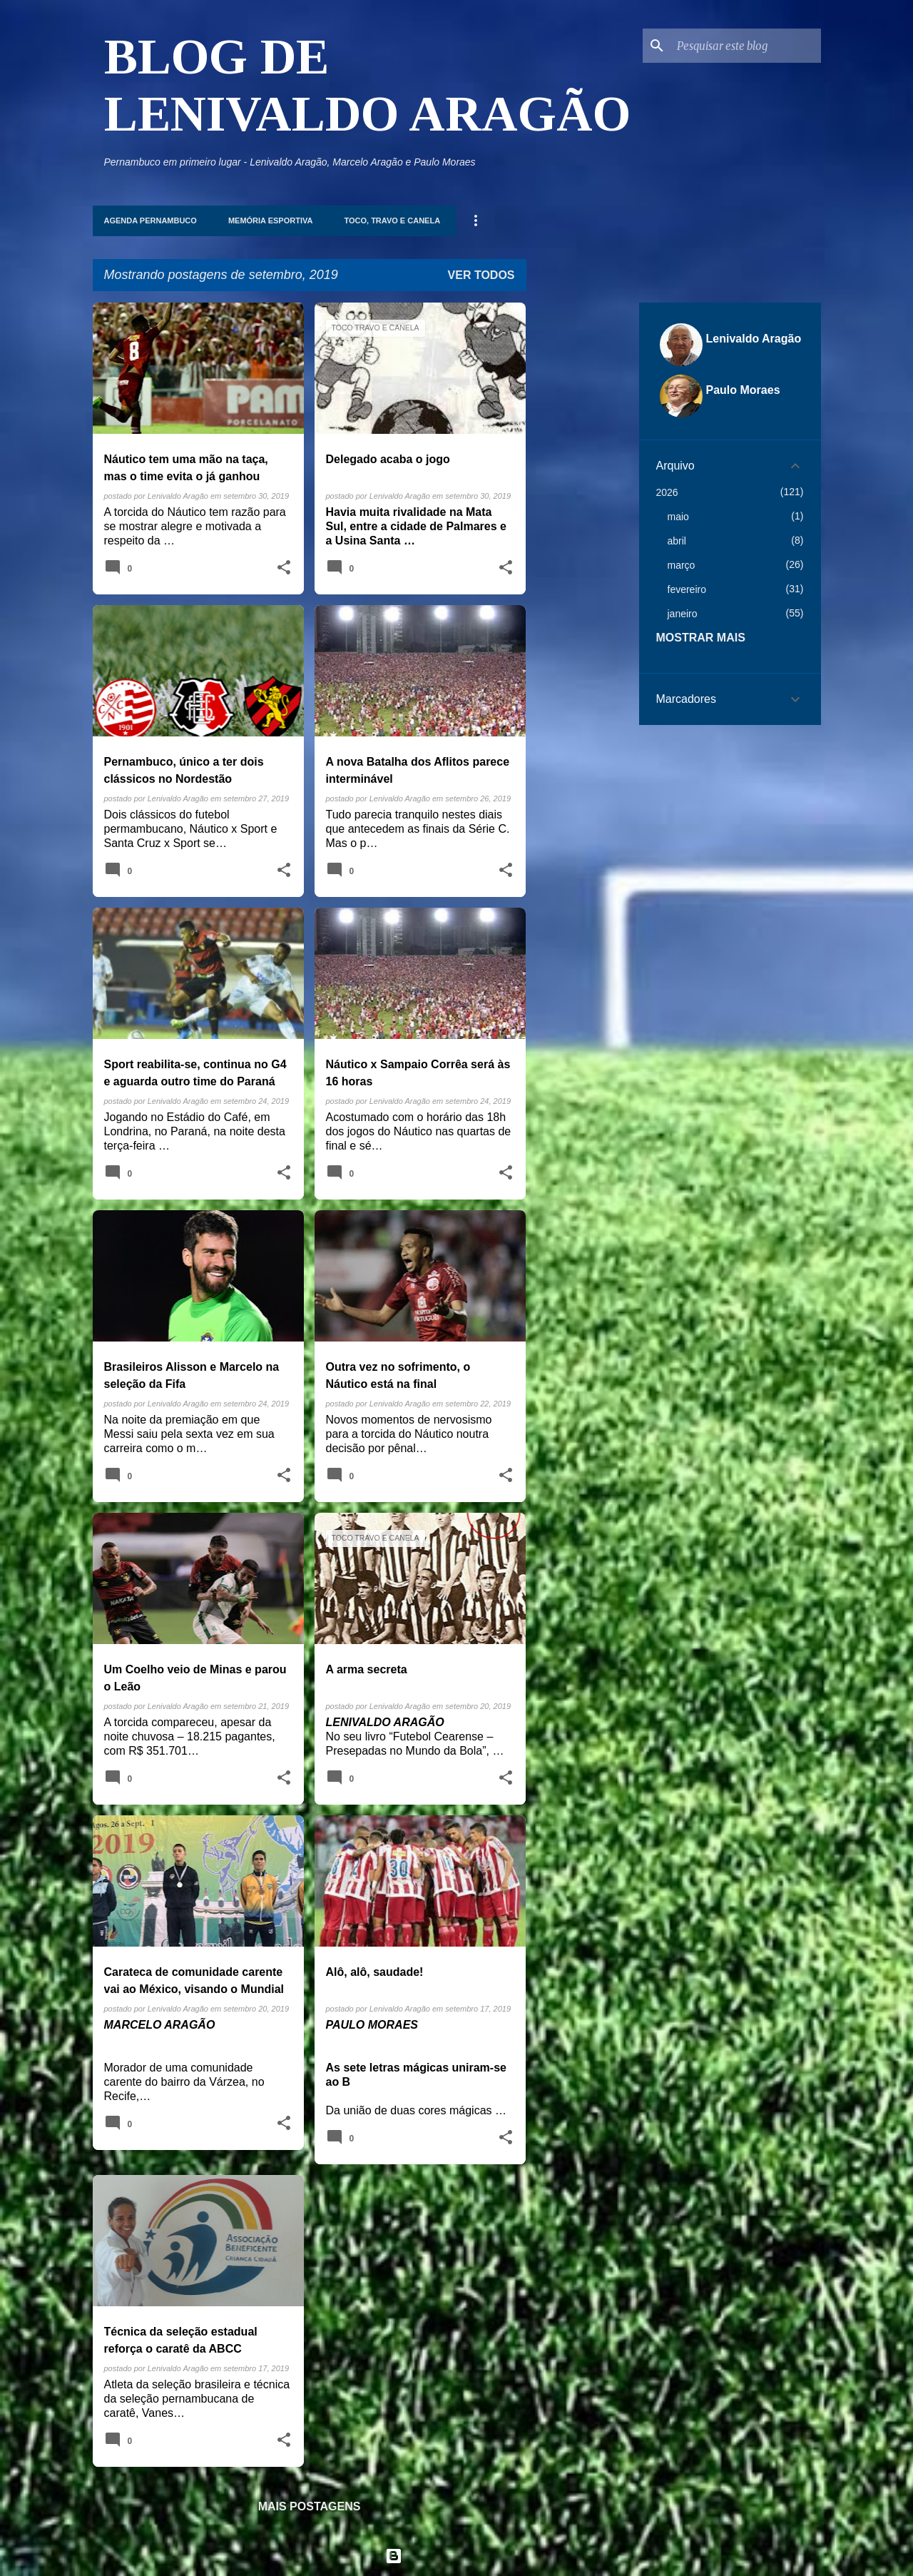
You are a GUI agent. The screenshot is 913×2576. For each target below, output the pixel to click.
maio (678, 516)
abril (677, 541)
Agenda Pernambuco (150, 220)
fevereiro (687, 589)
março (681, 565)
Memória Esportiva (270, 220)
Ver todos (481, 275)
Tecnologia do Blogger (457, 2556)
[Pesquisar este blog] (746, 46)
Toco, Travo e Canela (392, 220)
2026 (667, 492)
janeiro (683, 613)
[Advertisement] (582, 517)
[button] (283, 568)
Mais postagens (309, 2506)
